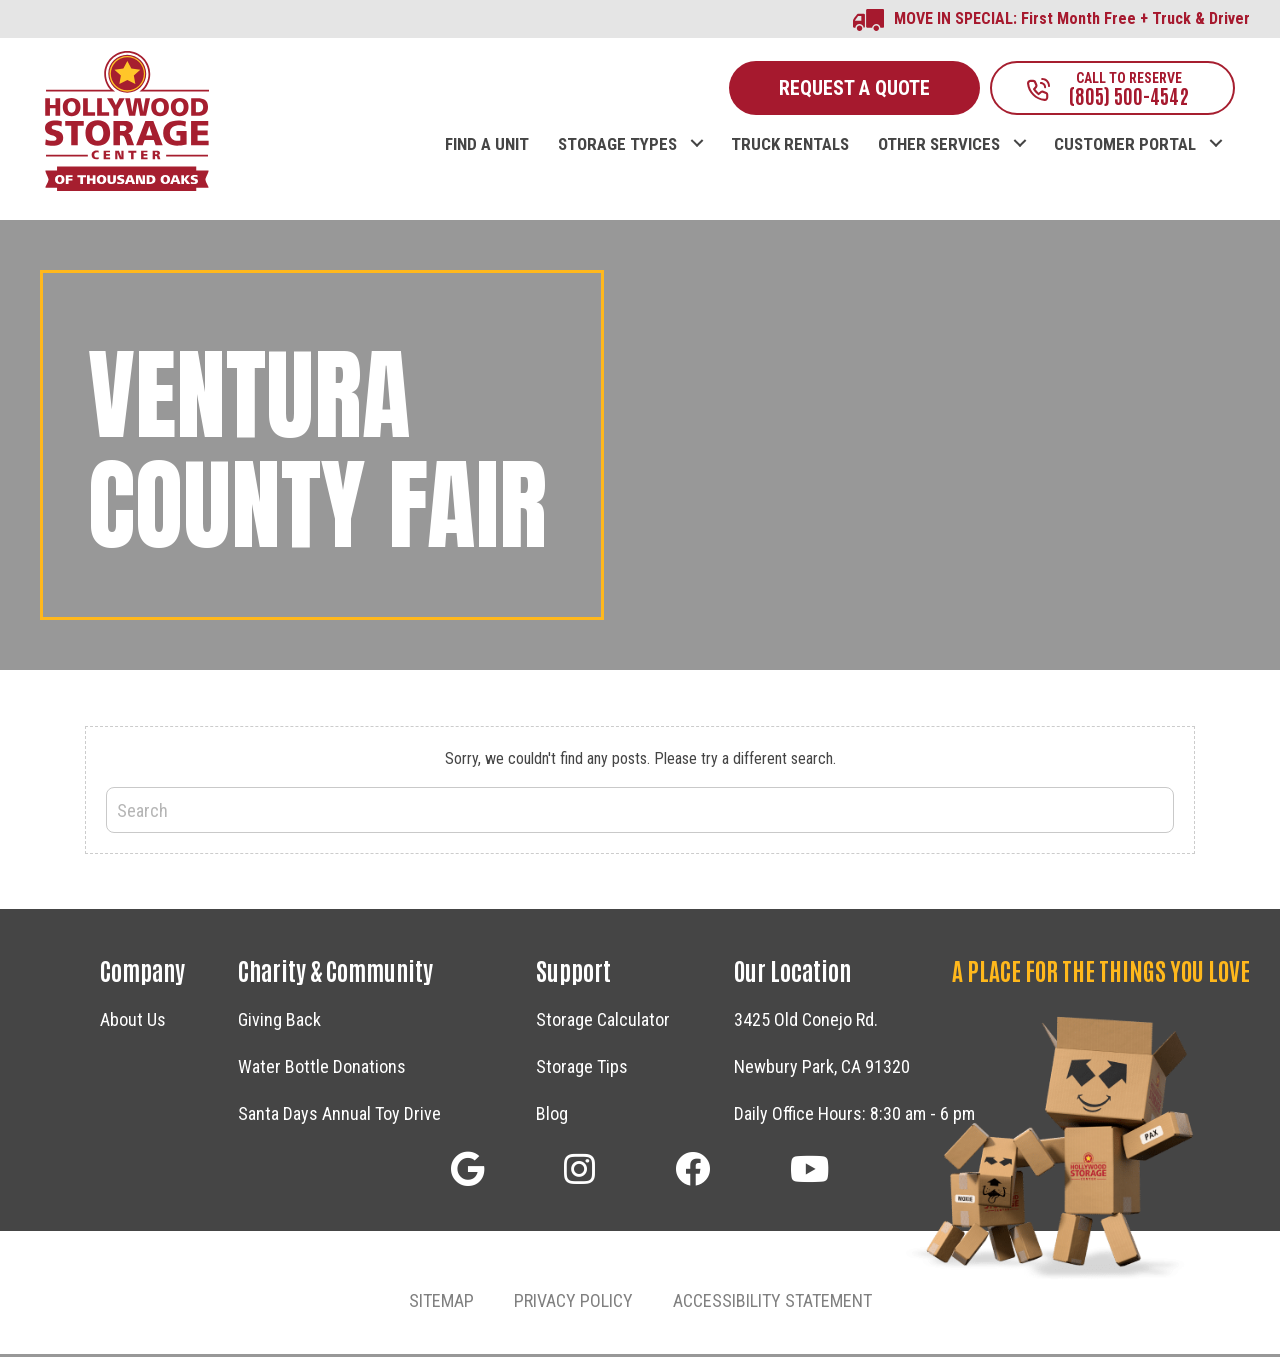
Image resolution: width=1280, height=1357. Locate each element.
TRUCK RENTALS (790, 147)
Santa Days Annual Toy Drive (339, 1115)
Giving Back (279, 1021)
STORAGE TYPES (617, 147)
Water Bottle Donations (322, 1068)
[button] (696, 126)
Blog (552, 1115)
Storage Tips (582, 1068)
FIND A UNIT (487, 147)
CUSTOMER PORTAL (1125, 147)
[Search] (640, 813)
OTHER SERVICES (939, 147)
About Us (133, 1021)
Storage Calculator (603, 1021)
